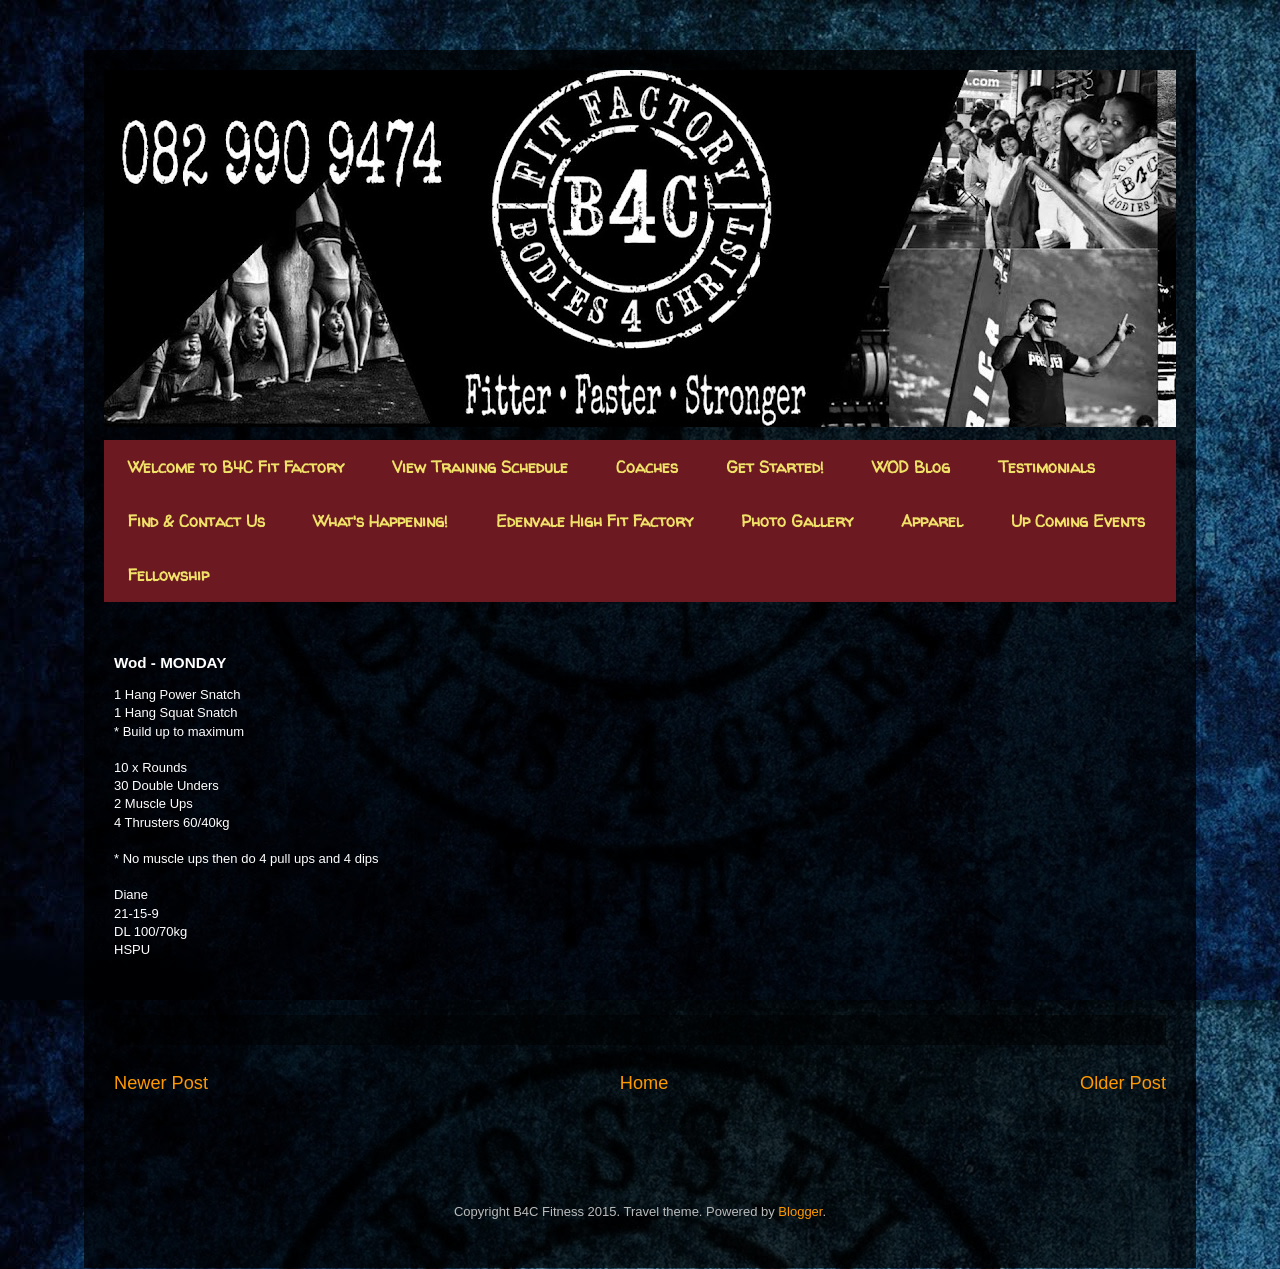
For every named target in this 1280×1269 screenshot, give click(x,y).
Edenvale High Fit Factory (594, 521)
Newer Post (161, 1083)
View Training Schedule (480, 467)
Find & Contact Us (196, 521)
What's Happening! (380, 521)
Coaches (647, 467)
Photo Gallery (797, 521)
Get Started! (775, 467)
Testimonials (1046, 467)
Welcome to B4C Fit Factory (236, 467)
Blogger (800, 1211)
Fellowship (168, 575)
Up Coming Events (1078, 521)
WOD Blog (911, 467)
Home (644, 1083)
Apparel (932, 521)
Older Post (1123, 1083)
